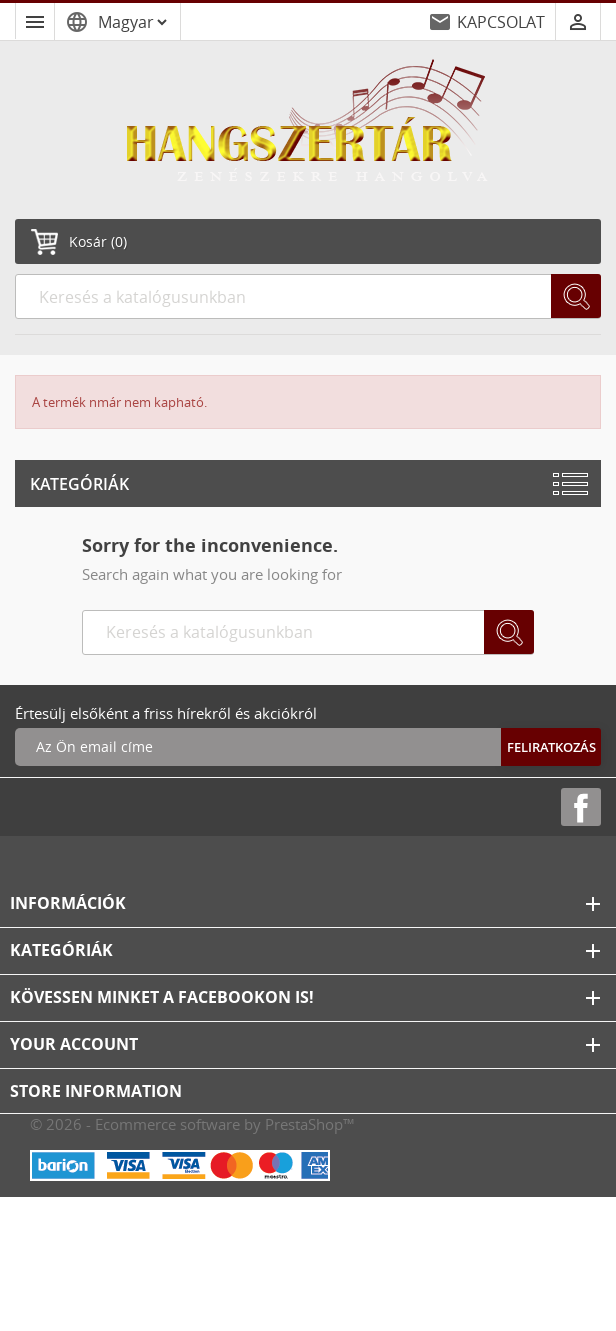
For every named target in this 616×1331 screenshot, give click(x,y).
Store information (96, 1091)
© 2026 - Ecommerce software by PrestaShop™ (192, 1124)
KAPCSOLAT (501, 22)
